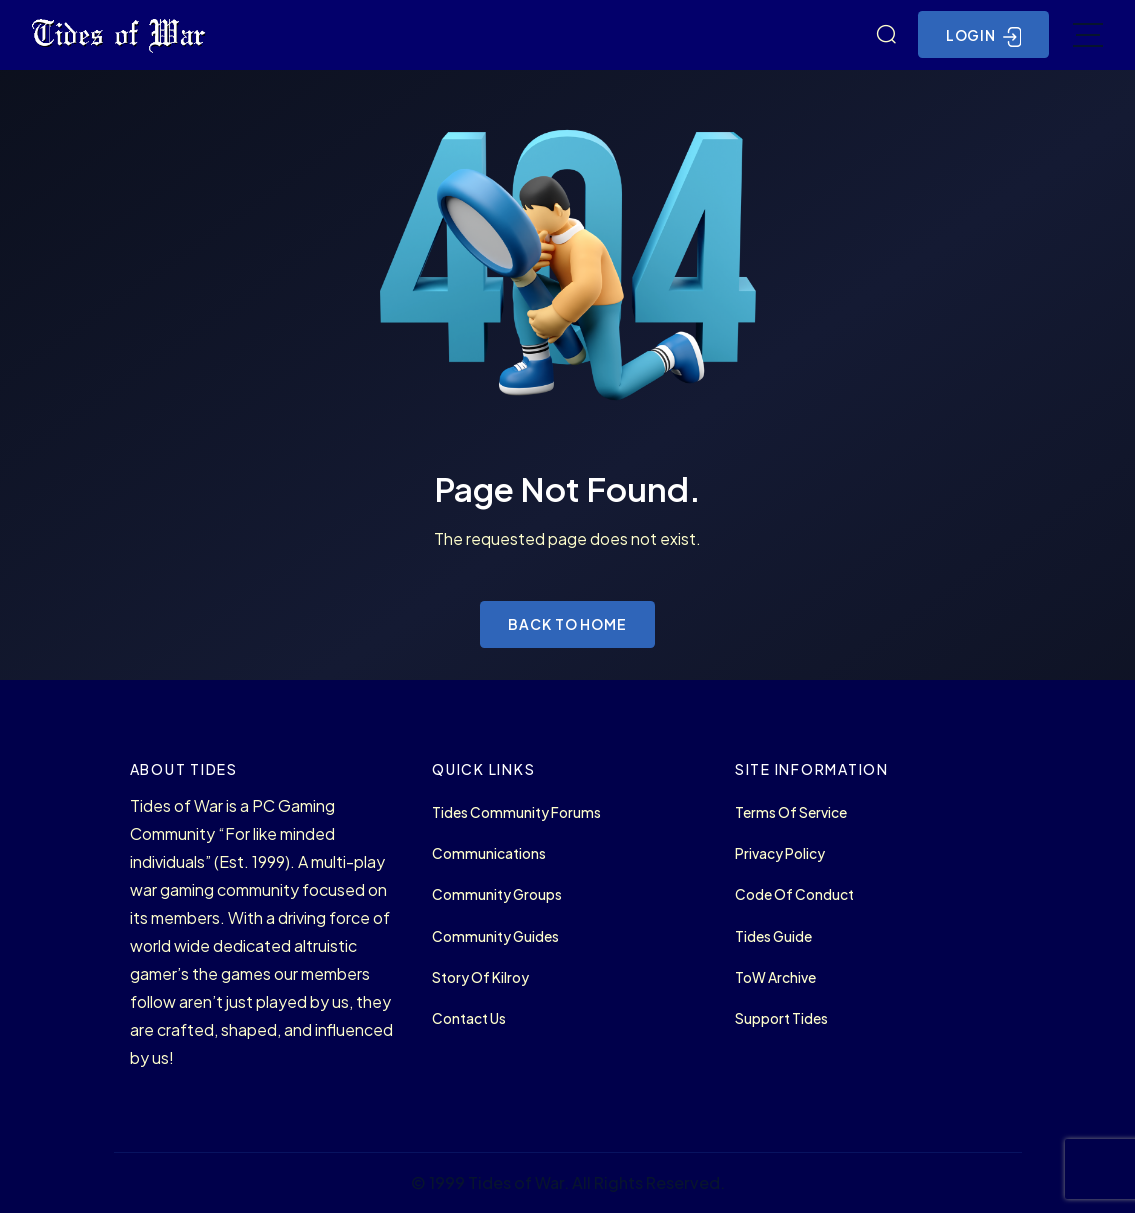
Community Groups (497, 894)
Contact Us (469, 1018)
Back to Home (567, 624)
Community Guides (495, 936)
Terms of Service (791, 812)
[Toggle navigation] (1088, 35)
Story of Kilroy (480, 977)
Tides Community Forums (516, 812)
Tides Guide (773, 936)
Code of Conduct (794, 894)
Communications (489, 853)
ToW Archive (775, 977)
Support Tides (781, 1018)
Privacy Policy (780, 853)
